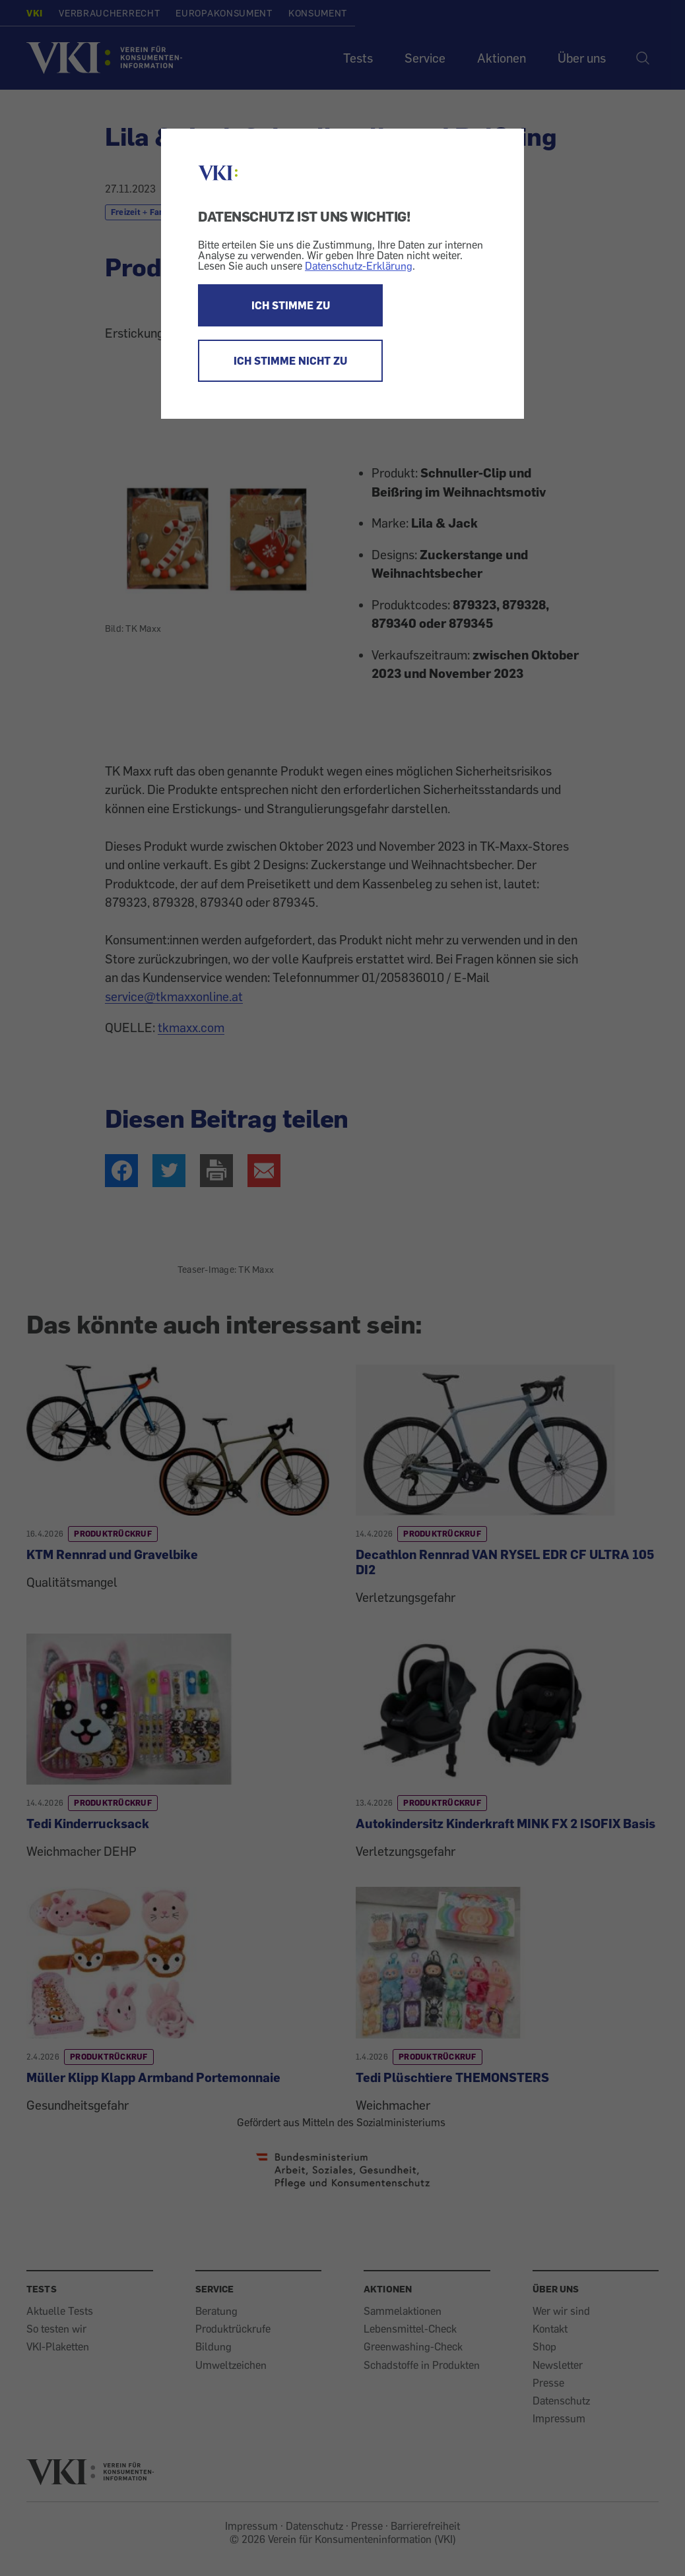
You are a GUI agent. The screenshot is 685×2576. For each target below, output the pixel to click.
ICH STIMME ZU (290, 305)
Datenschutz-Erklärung (358, 265)
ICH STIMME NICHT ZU (290, 360)
